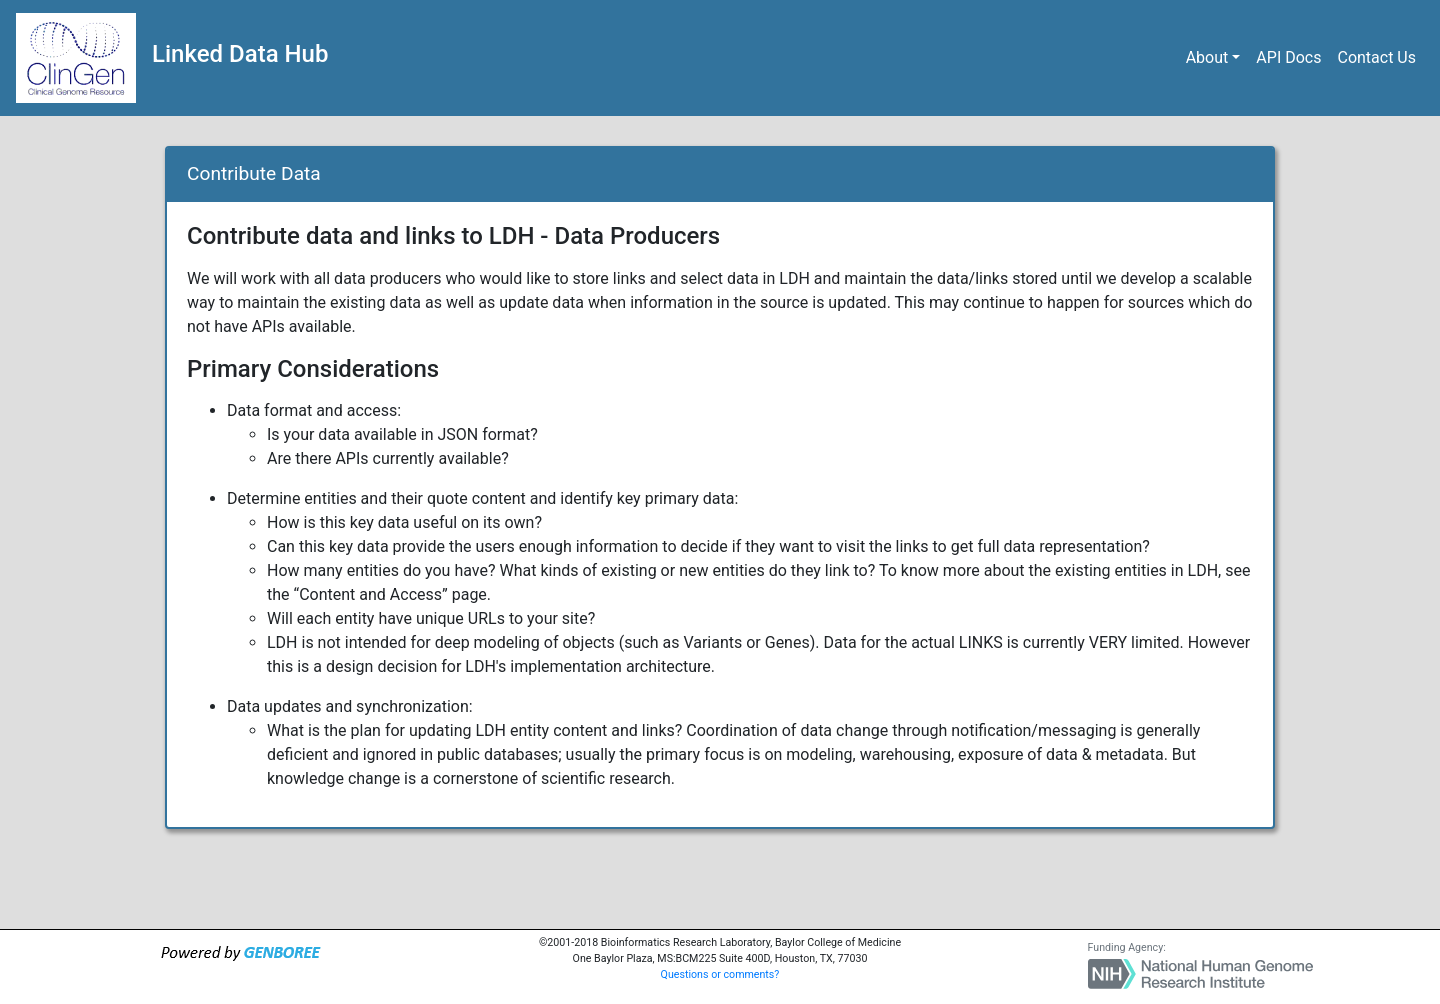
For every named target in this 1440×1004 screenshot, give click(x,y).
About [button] (1207, 57)
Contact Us (1376, 57)
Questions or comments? (720, 974)
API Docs (1288, 57)
